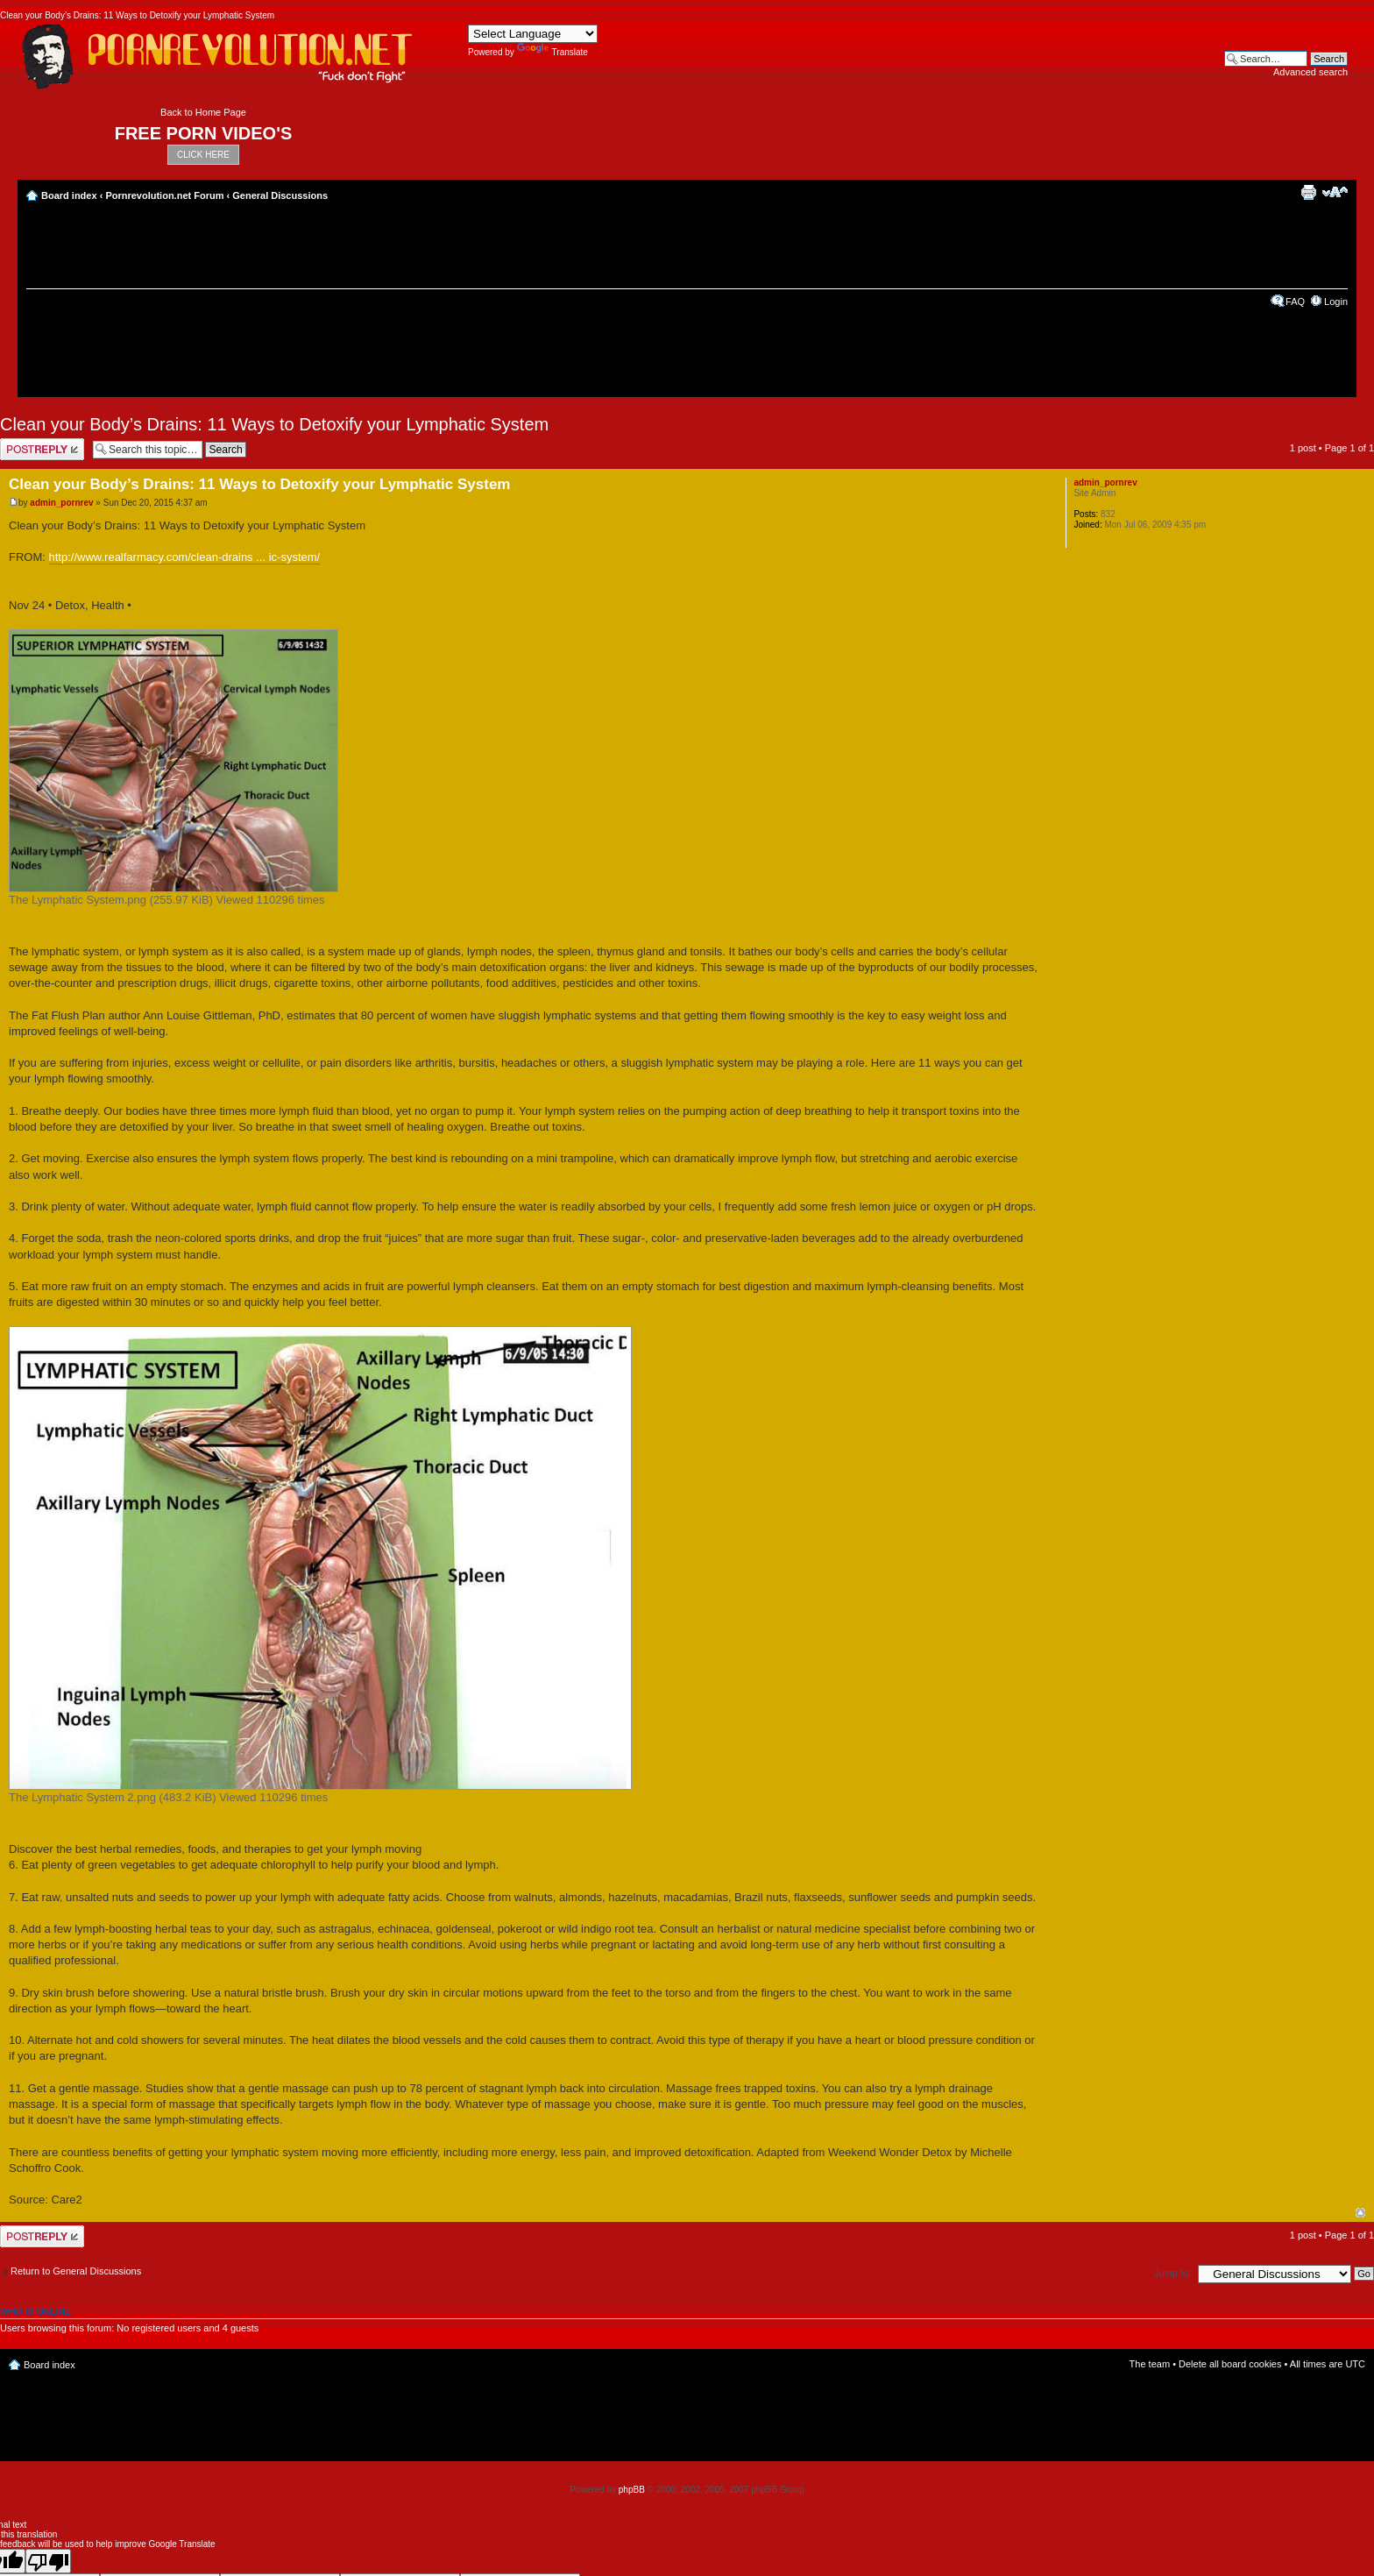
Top (1360, 2213)
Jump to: (1172, 2272)
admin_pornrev (61, 502)
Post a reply (42, 449)
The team (1150, 2364)
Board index (69, 195)
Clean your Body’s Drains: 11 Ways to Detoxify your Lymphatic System (274, 424)
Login (1336, 301)
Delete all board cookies (1230, 2364)
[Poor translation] (48, 2561)
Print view (1308, 192)
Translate (552, 52)
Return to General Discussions (76, 2271)
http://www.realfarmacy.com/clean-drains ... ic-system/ (185, 557)
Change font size (1335, 192)
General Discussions (280, 195)
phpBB (632, 2489)
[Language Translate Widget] (533, 34)
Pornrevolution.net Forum (164, 195)
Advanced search (1310, 72)
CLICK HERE (203, 155)
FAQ (1295, 301)
